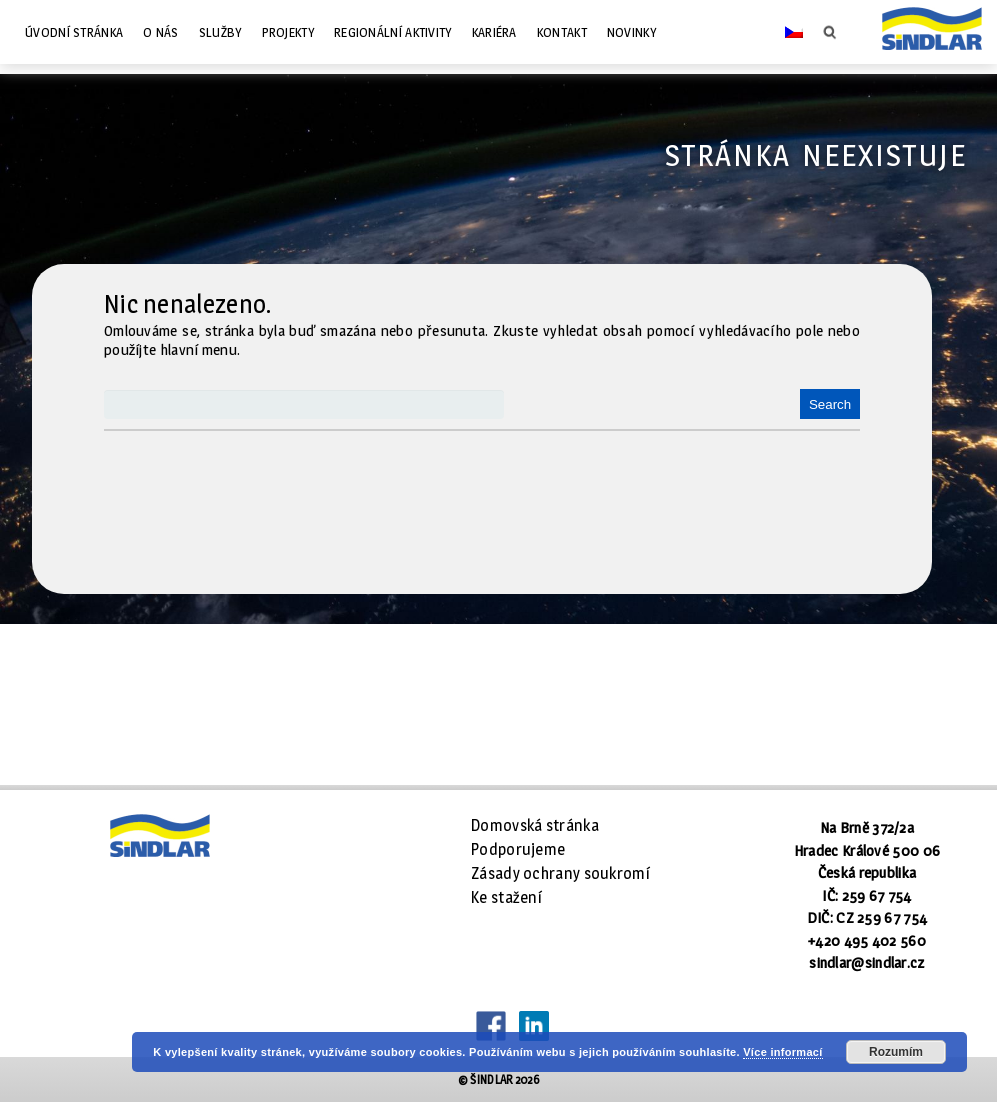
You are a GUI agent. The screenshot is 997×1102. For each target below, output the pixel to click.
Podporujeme (518, 849)
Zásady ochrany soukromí (560, 873)
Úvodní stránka (74, 32)
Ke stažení (506, 897)
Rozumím (896, 1052)
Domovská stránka (535, 825)
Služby (220, 32)
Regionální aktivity (393, 32)
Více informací (782, 1052)
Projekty (288, 32)
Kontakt (562, 32)
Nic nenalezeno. (188, 304)
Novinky (631, 32)
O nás (161, 32)
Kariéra (494, 32)
